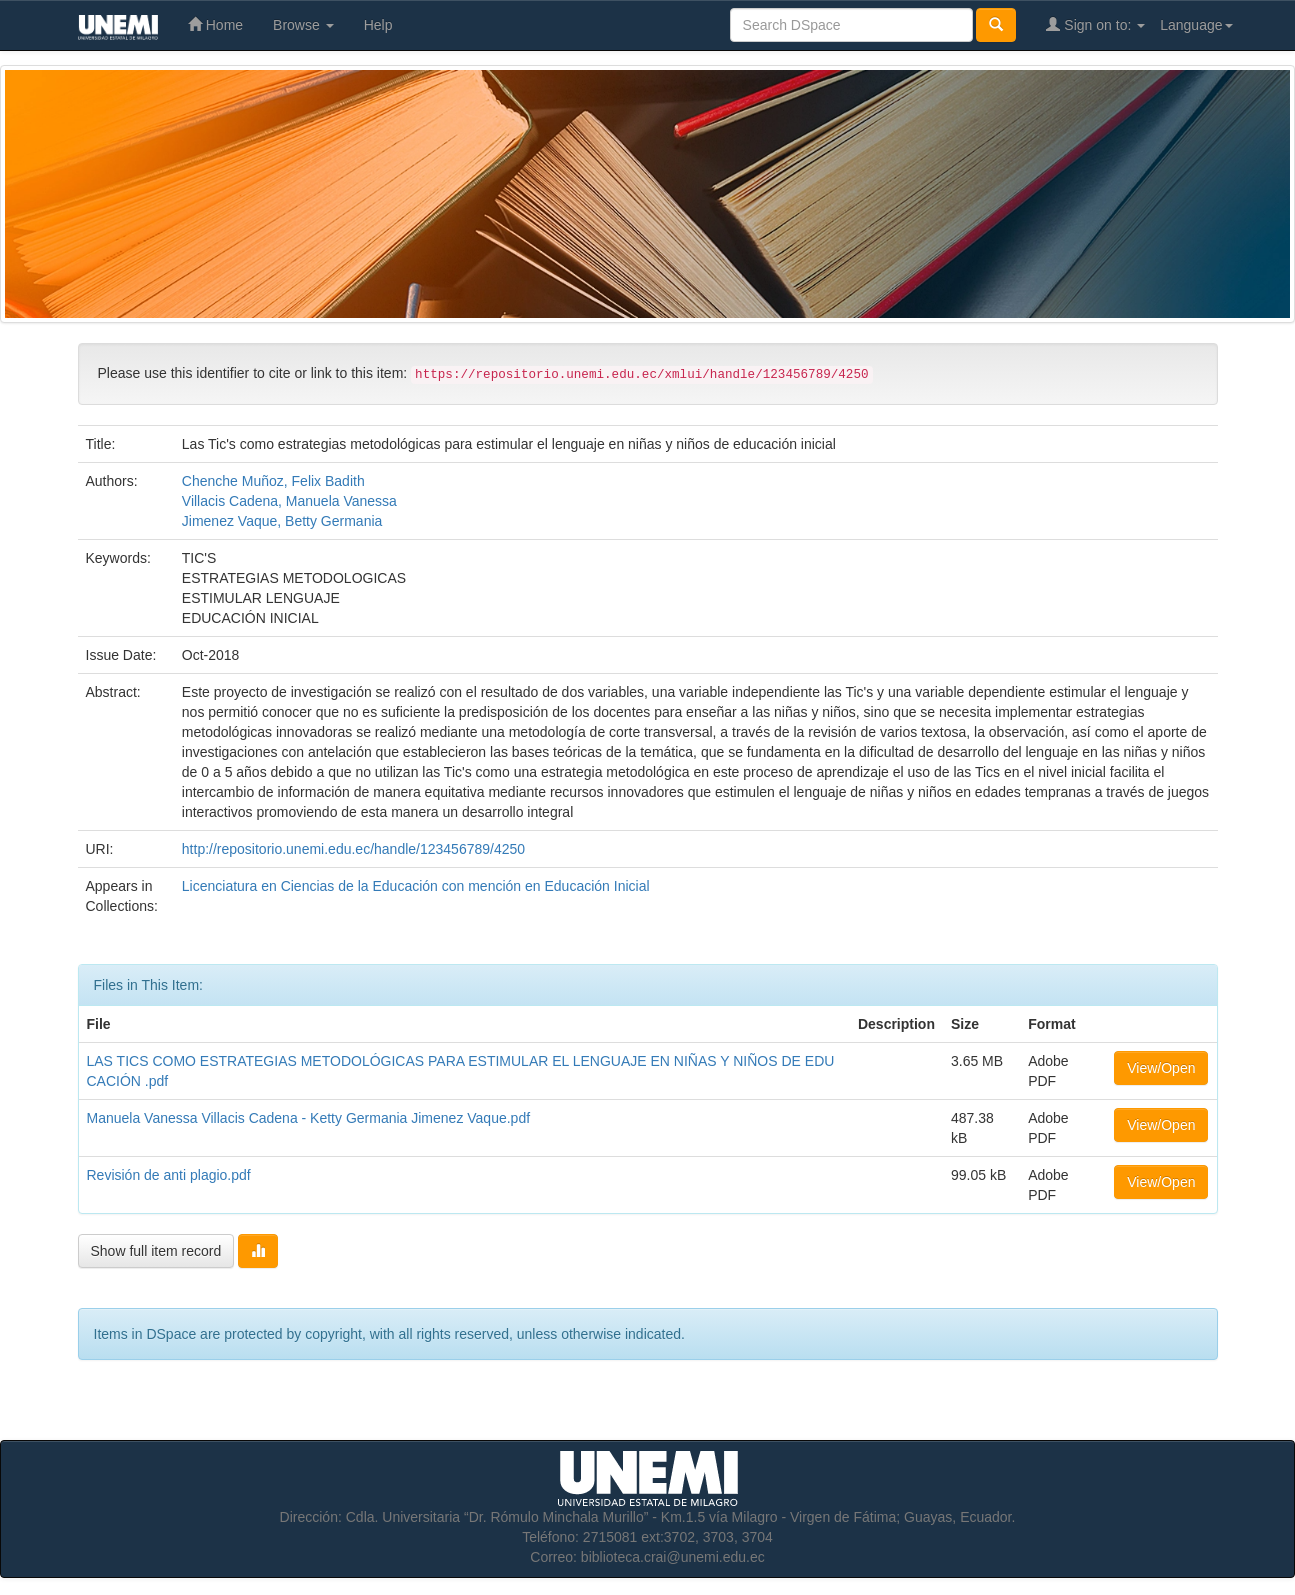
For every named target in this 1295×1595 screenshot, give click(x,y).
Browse (303, 25)
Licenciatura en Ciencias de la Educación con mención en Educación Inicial (416, 886)
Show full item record (156, 1251)
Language (1196, 25)
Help (378, 25)
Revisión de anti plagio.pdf (169, 1175)
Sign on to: (1095, 24)
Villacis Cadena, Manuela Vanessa (289, 501)
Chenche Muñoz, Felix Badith (273, 481)
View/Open (1161, 1068)
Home (215, 24)
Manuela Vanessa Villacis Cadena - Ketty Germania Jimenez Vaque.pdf (309, 1118)
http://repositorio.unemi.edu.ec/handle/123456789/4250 (353, 849)
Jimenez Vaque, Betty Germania (282, 521)
